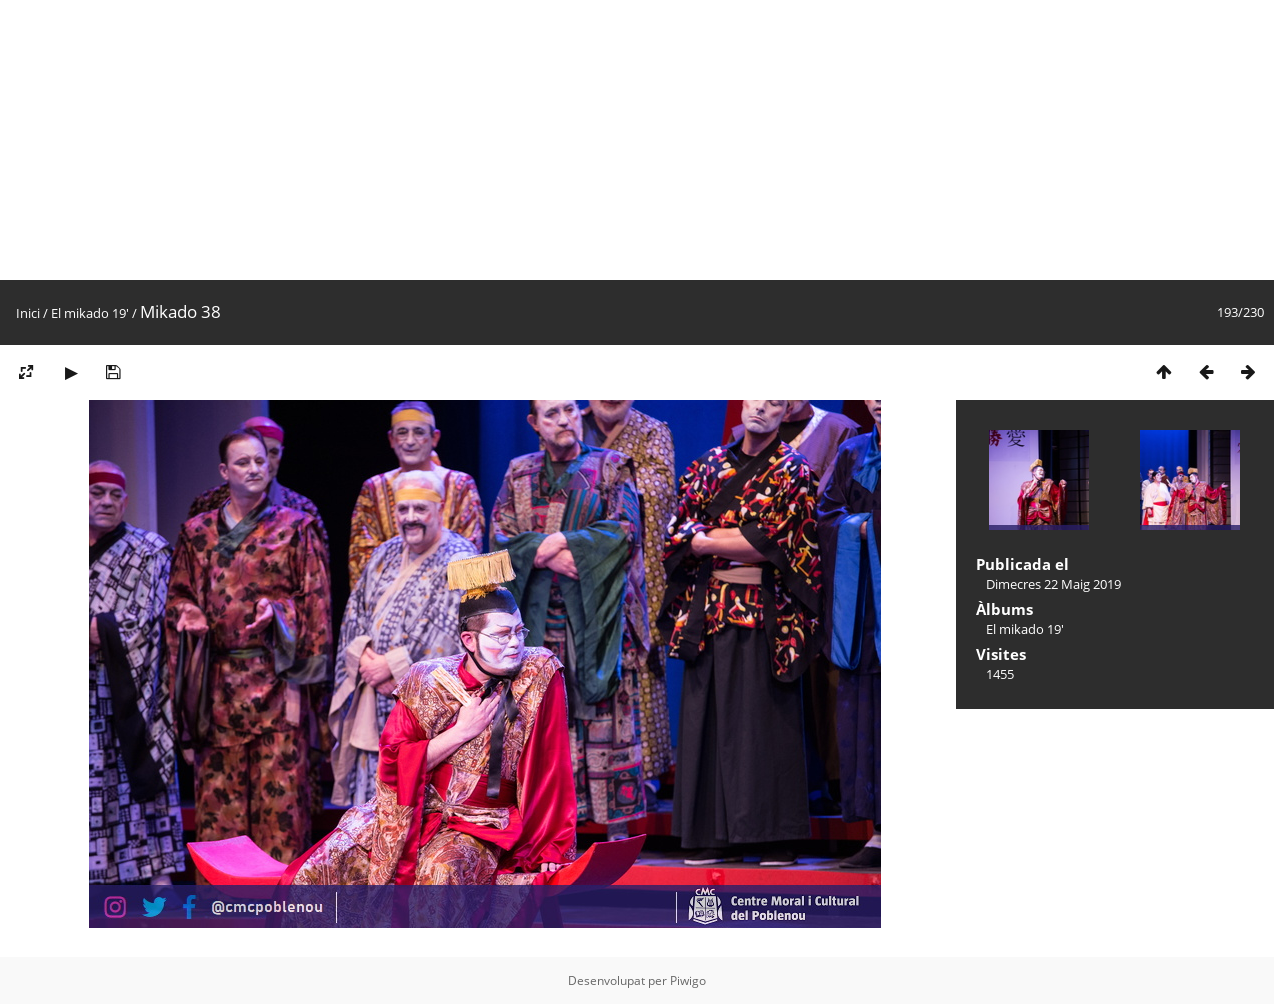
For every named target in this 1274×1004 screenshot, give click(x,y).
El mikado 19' (90, 313)
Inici (28, 313)
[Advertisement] (600, 140)
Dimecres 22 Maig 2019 (1053, 584)
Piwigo (688, 980)
